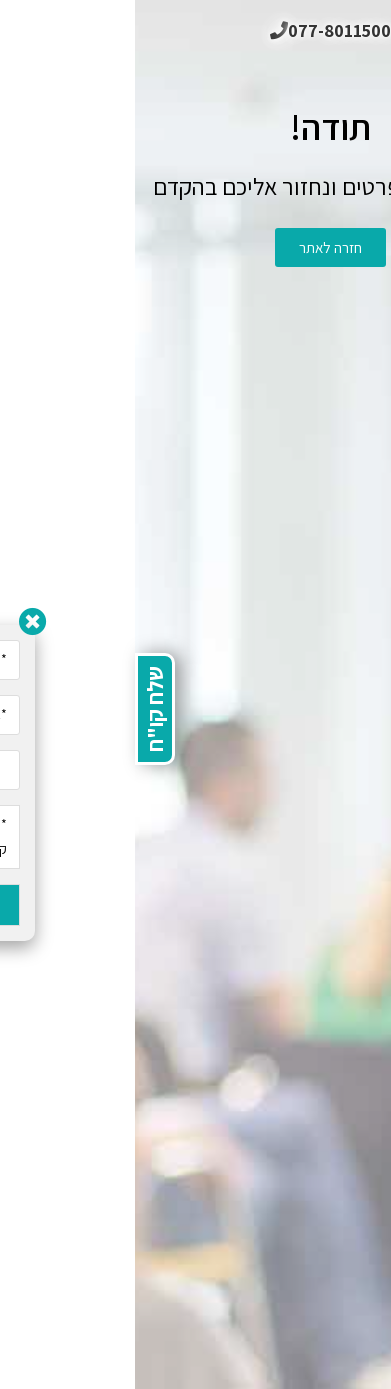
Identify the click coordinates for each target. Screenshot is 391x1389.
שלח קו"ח (20, 709)
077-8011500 (195, 30)
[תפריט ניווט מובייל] (361, 30)
